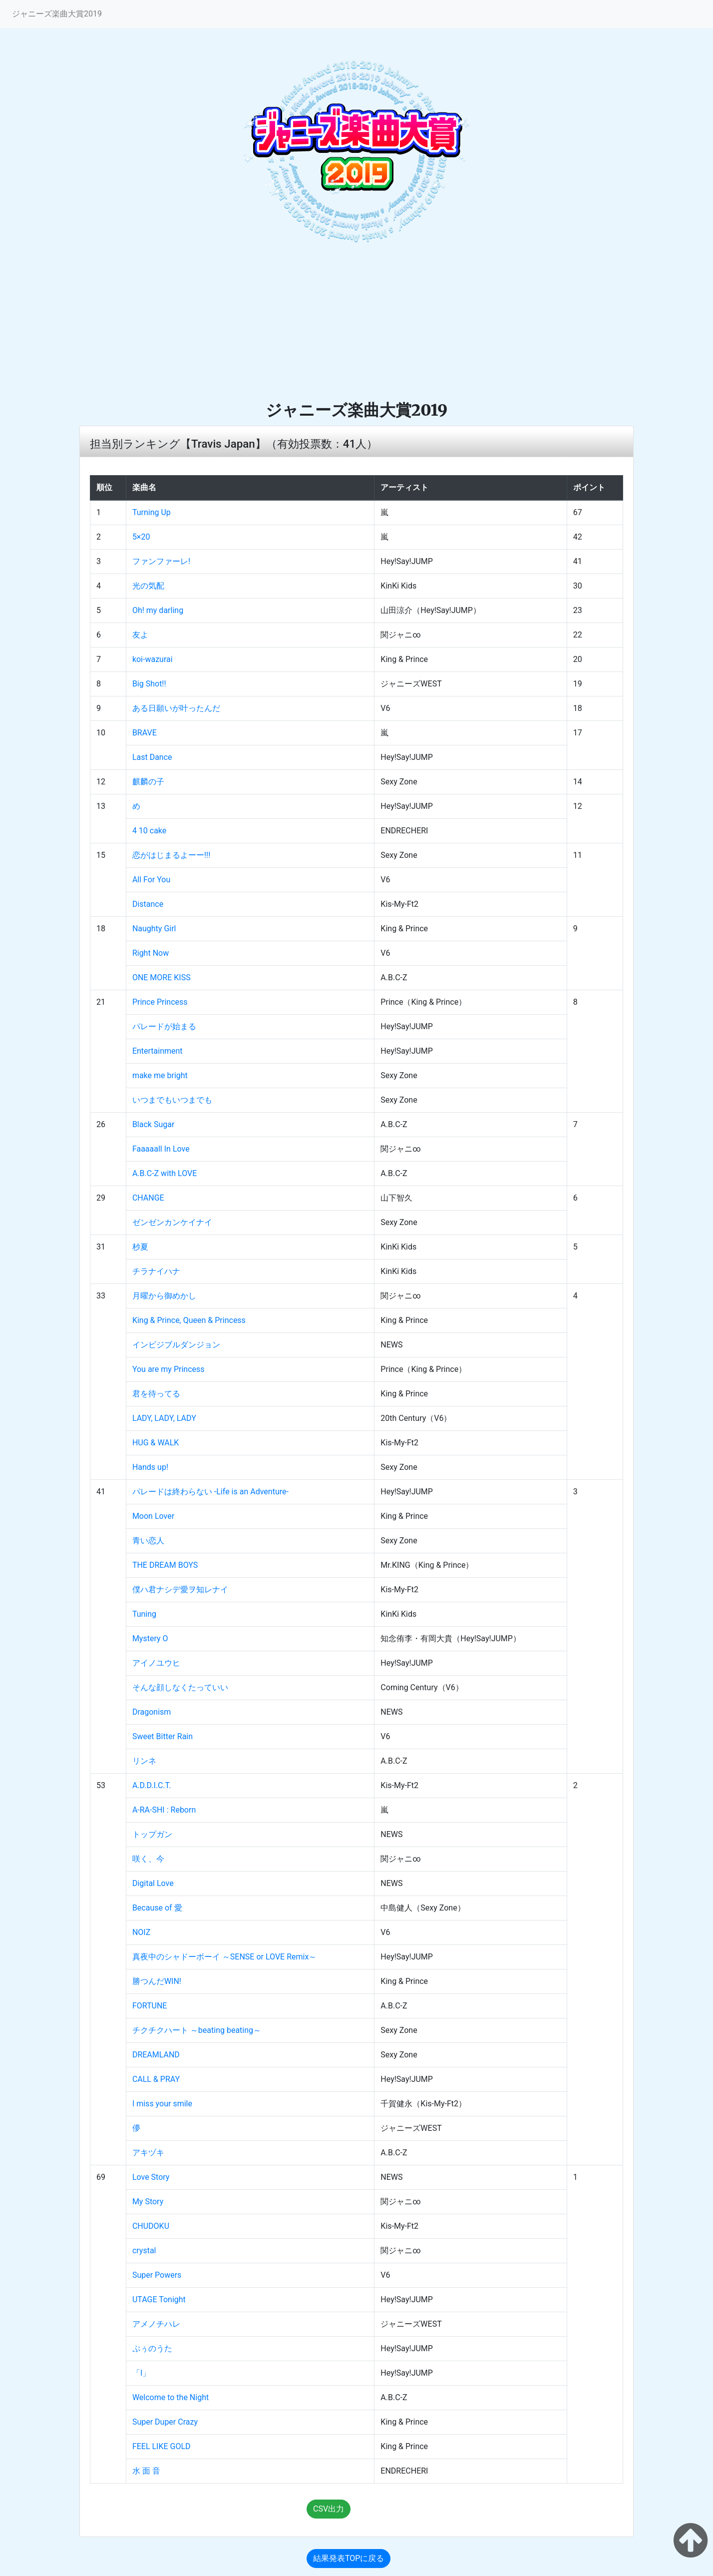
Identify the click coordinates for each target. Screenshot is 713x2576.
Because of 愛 (157, 1908)
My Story (147, 2201)
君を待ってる (156, 1393)
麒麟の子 (148, 781)
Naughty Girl (154, 928)
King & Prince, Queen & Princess (189, 1320)
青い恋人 (148, 1540)
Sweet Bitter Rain (162, 1736)
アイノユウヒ (156, 1663)
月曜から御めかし (164, 1295)
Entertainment (157, 1051)
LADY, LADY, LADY (164, 1418)
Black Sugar (153, 1124)
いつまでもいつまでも (172, 1100)
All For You (151, 879)
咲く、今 (148, 1859)
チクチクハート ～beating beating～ (196, 2030)
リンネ (144, 1761)
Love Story (151, 2177)
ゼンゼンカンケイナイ (172, 1222)
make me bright (160, 1075)
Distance (147, 904)
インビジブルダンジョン (176, 1344)
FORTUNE (149, 2005)
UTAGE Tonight (159, 2299)
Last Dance (152, 757)
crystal (144, 2250)
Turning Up (151, 512)
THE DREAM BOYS (165, 1565)
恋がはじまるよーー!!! (171, 855)
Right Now (150, 953)
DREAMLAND (156, 2054)
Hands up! (150, 1467)
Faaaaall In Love (161, 1149)
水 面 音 (146, 2471)
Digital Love (153, 1883)
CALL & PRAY (156, 2079)
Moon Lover (153, 1516)
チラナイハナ (156, 1271)
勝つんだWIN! (156, 1981)
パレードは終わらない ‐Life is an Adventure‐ (210, 1491)
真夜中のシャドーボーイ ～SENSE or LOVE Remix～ (224, 1956)
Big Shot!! (149, 683)
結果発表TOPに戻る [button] (348, 2558)
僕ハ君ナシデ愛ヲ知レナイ (180, 1589)
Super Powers (156, 2275)
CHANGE (148, 1198)
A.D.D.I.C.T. (151, 1785)
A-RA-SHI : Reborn (164, 1810)
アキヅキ (148, 2152)
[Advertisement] (356, 325)
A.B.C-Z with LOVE (164, 1173)
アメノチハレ (156, 2324)
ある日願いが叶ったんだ (176, 708)
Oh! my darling (157, 610)
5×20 (141, 537)
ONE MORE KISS (161, 977)
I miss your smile (162, 2103)
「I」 (141, 2373)
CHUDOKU (150, 2226)
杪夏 (140, 1247)
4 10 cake (149, 830)
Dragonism (151, 1712)
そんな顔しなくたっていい (180, 1687)
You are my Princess (168, 1369)
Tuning (144, 1614)
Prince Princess (160, 1002)
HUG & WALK (155, 1442)
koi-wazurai (152, 659)
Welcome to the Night (170, 2397)
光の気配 (148, 586)
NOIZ (141, 1932)
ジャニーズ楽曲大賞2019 (57, 13)
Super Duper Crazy (165, 2422)
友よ (140, 635)
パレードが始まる (164, 1026)
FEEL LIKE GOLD (161, 2446)
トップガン (152, 1834)
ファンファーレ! (161, 561)
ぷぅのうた (152, 2348)
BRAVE (144, 732)
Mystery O (150, 1638)
